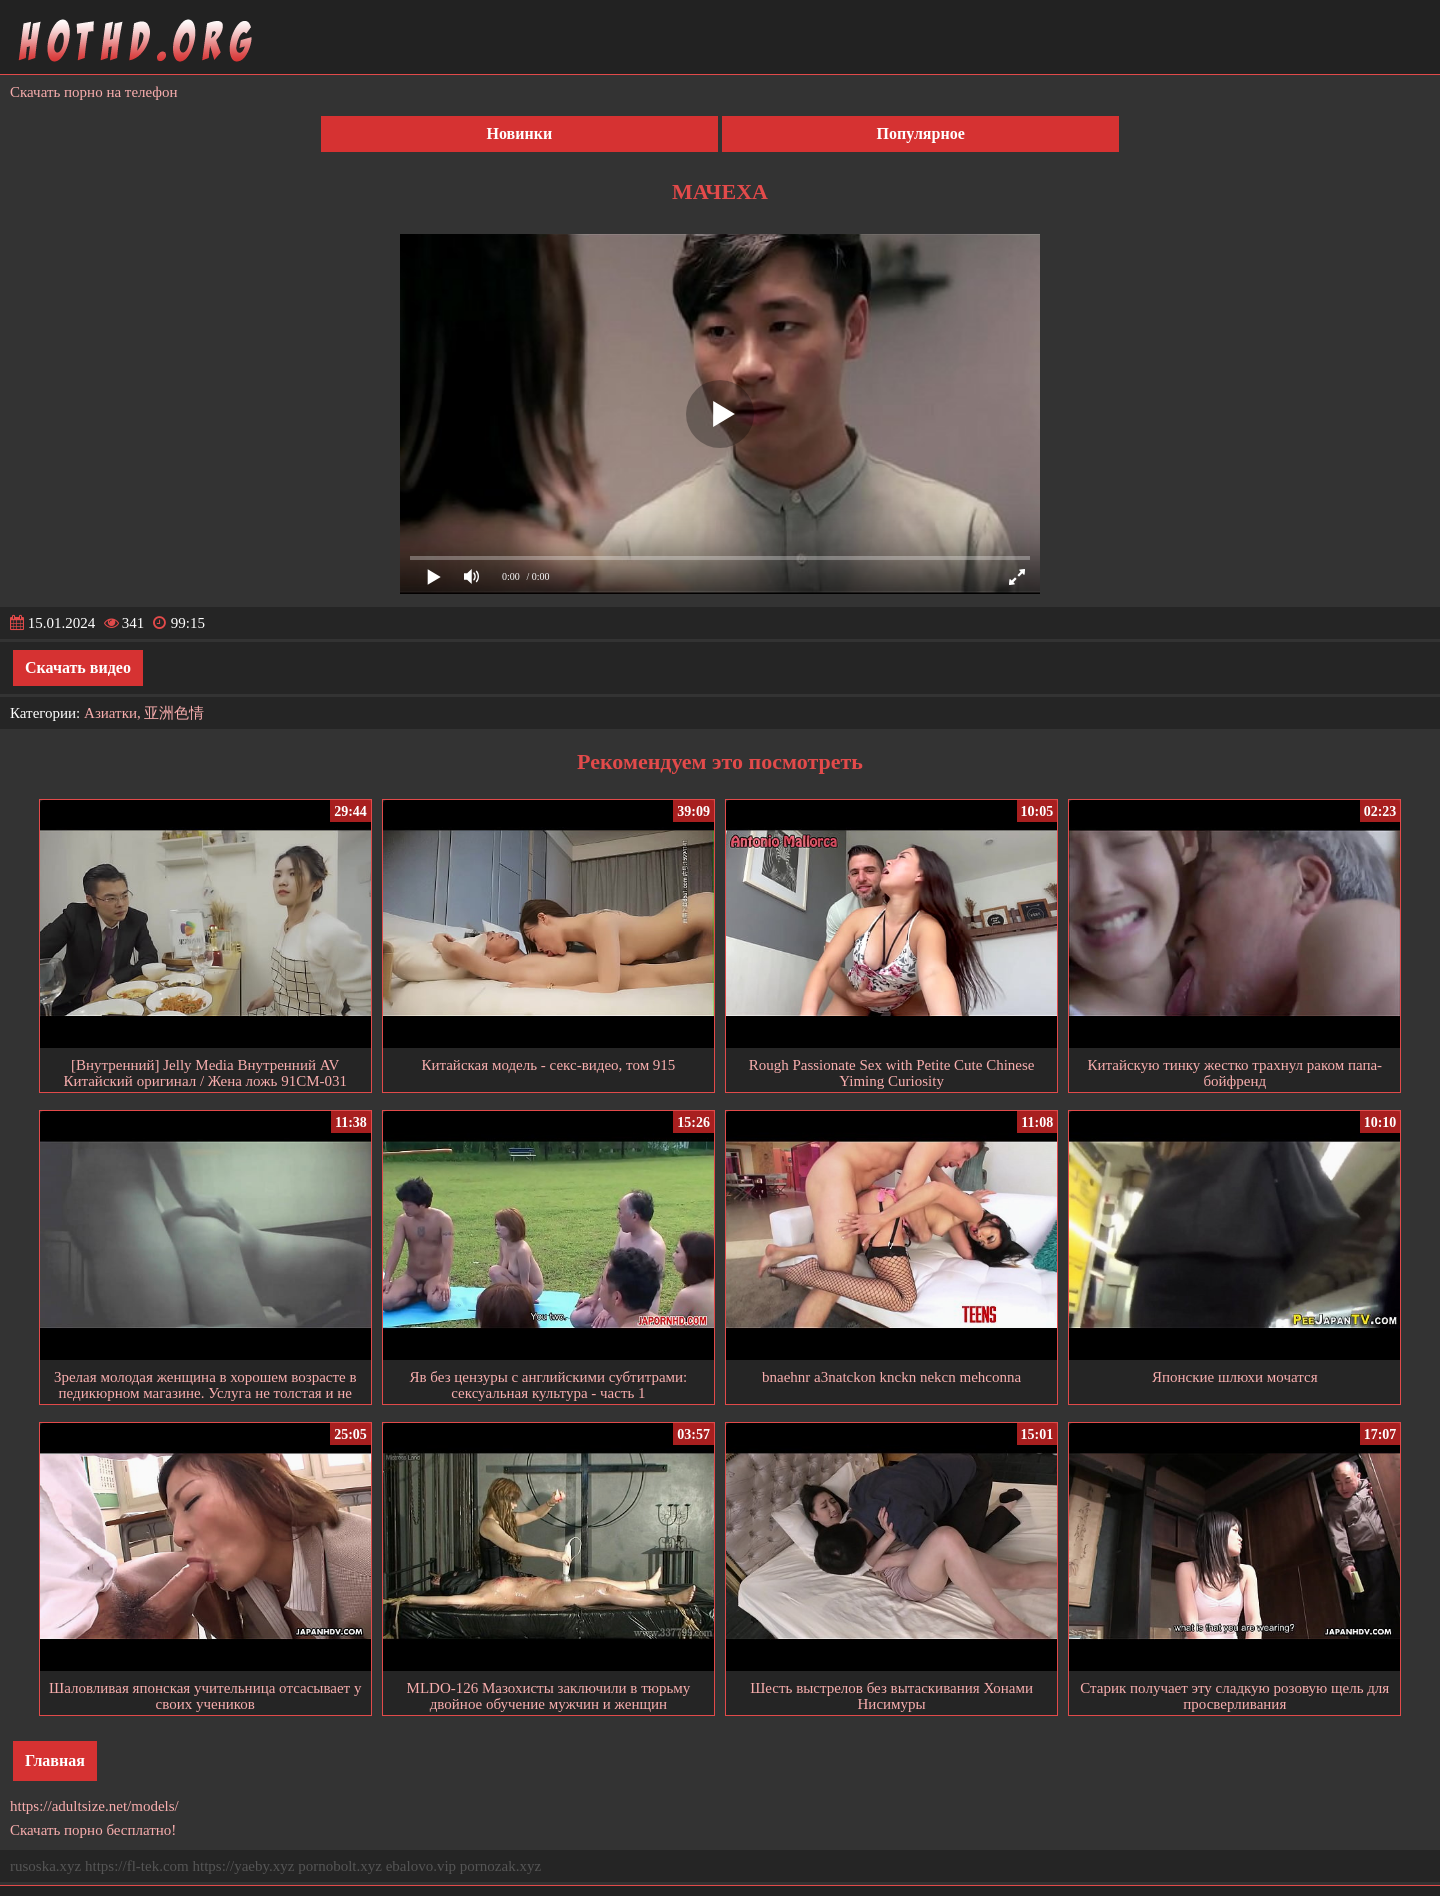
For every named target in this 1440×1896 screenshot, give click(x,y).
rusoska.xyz (45, 1866)
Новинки (520, 133)
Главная (55, 1760)
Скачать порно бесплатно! (93, 1830)
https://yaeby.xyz (243, 1866)
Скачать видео (78, 667)
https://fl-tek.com (137, 1866)
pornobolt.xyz (340, 1866)
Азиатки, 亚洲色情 (144, 713)
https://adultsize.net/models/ (94, 1806)
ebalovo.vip (421, 1866)
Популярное (921, 133)
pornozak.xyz (500, 1866)
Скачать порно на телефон (94, 92)
